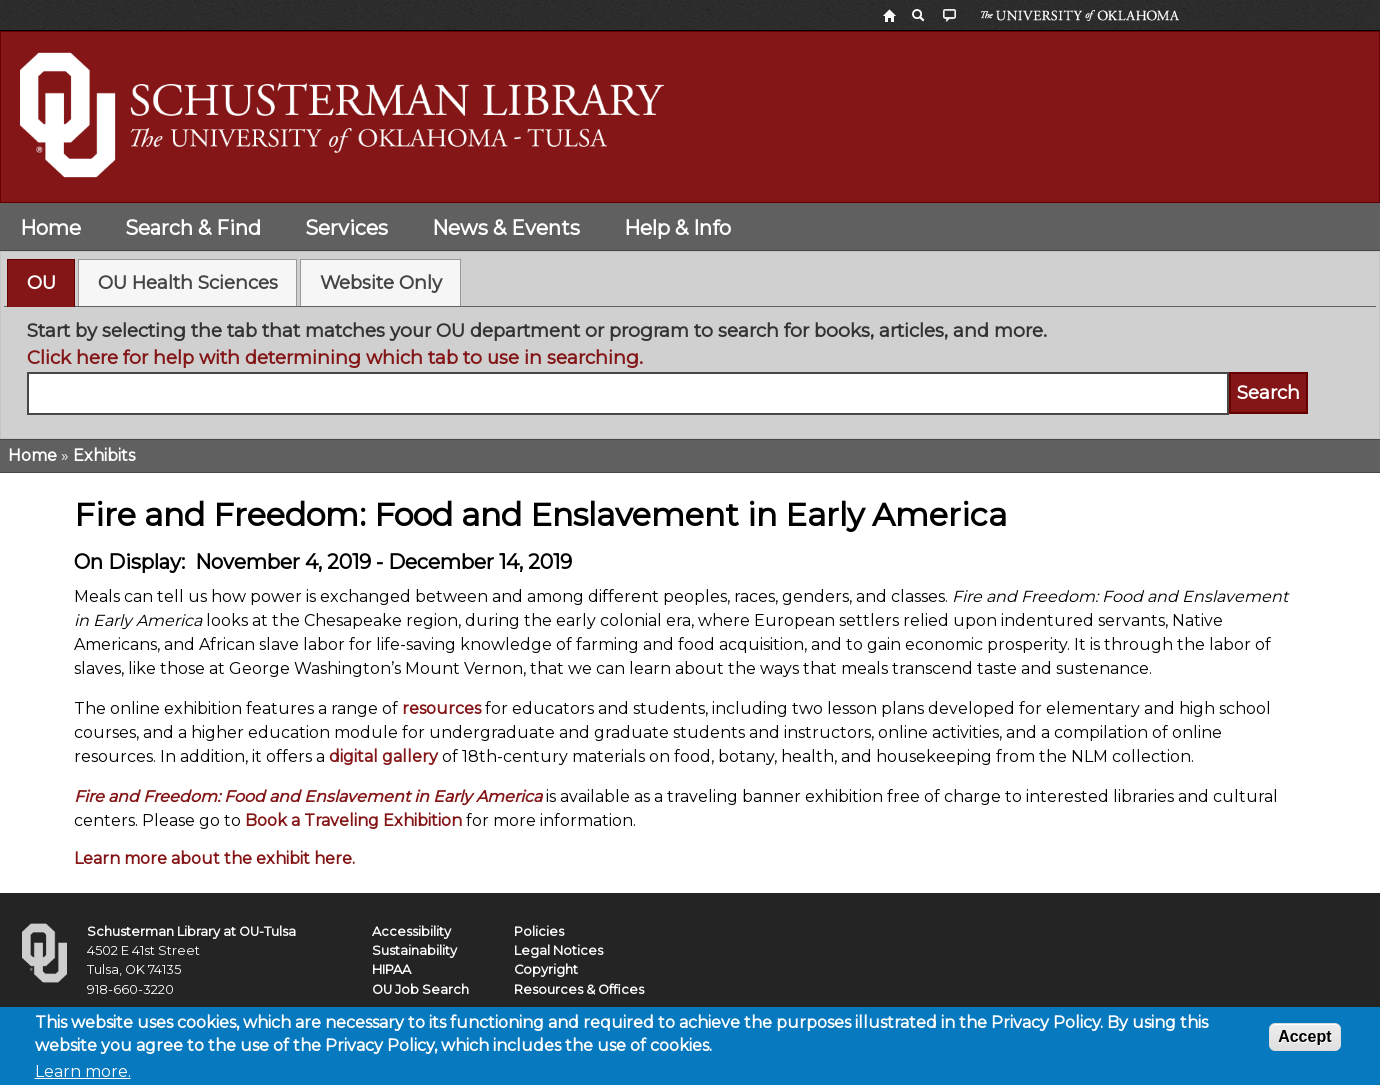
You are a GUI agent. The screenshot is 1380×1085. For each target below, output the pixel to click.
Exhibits (104, 455)
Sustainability (414, 950)
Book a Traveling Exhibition (353, 820)
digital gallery (383, 756)
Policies (539, 931)
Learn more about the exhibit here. (214, 858)
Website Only (381, 282)
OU (41, 282)
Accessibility (411, 931)
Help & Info (677, 228)
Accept (1304, 1040)
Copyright (546, 969)
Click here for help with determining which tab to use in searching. (335, 357)
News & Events (506, 228)
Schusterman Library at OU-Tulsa (191, 931)
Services (346, 228)
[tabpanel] (690, 366)
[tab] (41, 283)
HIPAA (391, 969)
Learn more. (83, 1075)
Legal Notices (558, 950)
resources (441, 708)
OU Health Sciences (188, 282)
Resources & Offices (579, 989)
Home (50, 228)
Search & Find (193, 228)
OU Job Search (420, 989)
